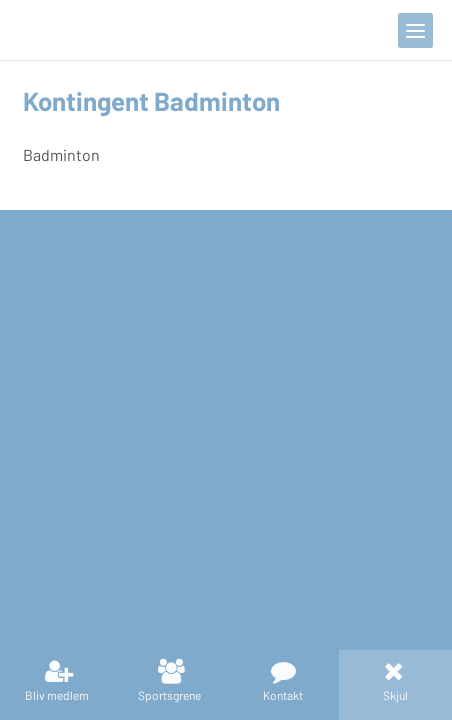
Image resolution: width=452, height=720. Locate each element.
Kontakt (283, 695)
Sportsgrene (169, 695)
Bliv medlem (57, 695)
